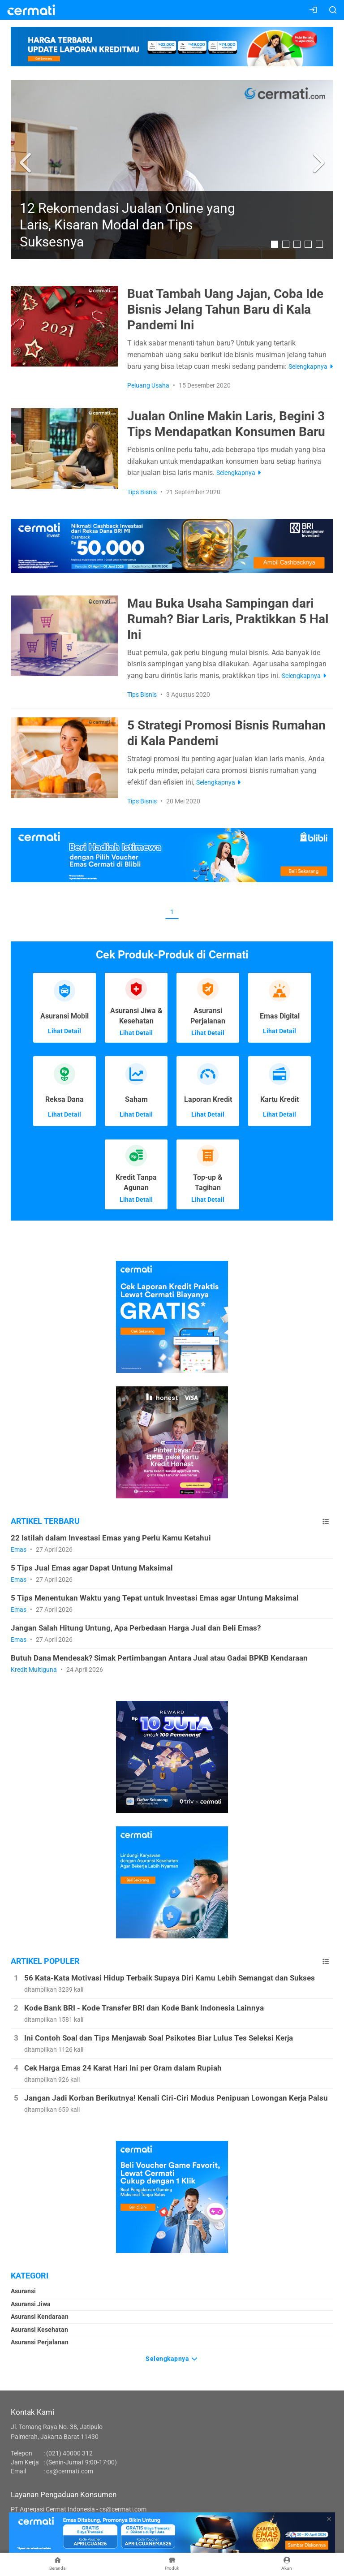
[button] (27, 163)
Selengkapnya (172, 2357)
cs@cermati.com (69, 2471)
